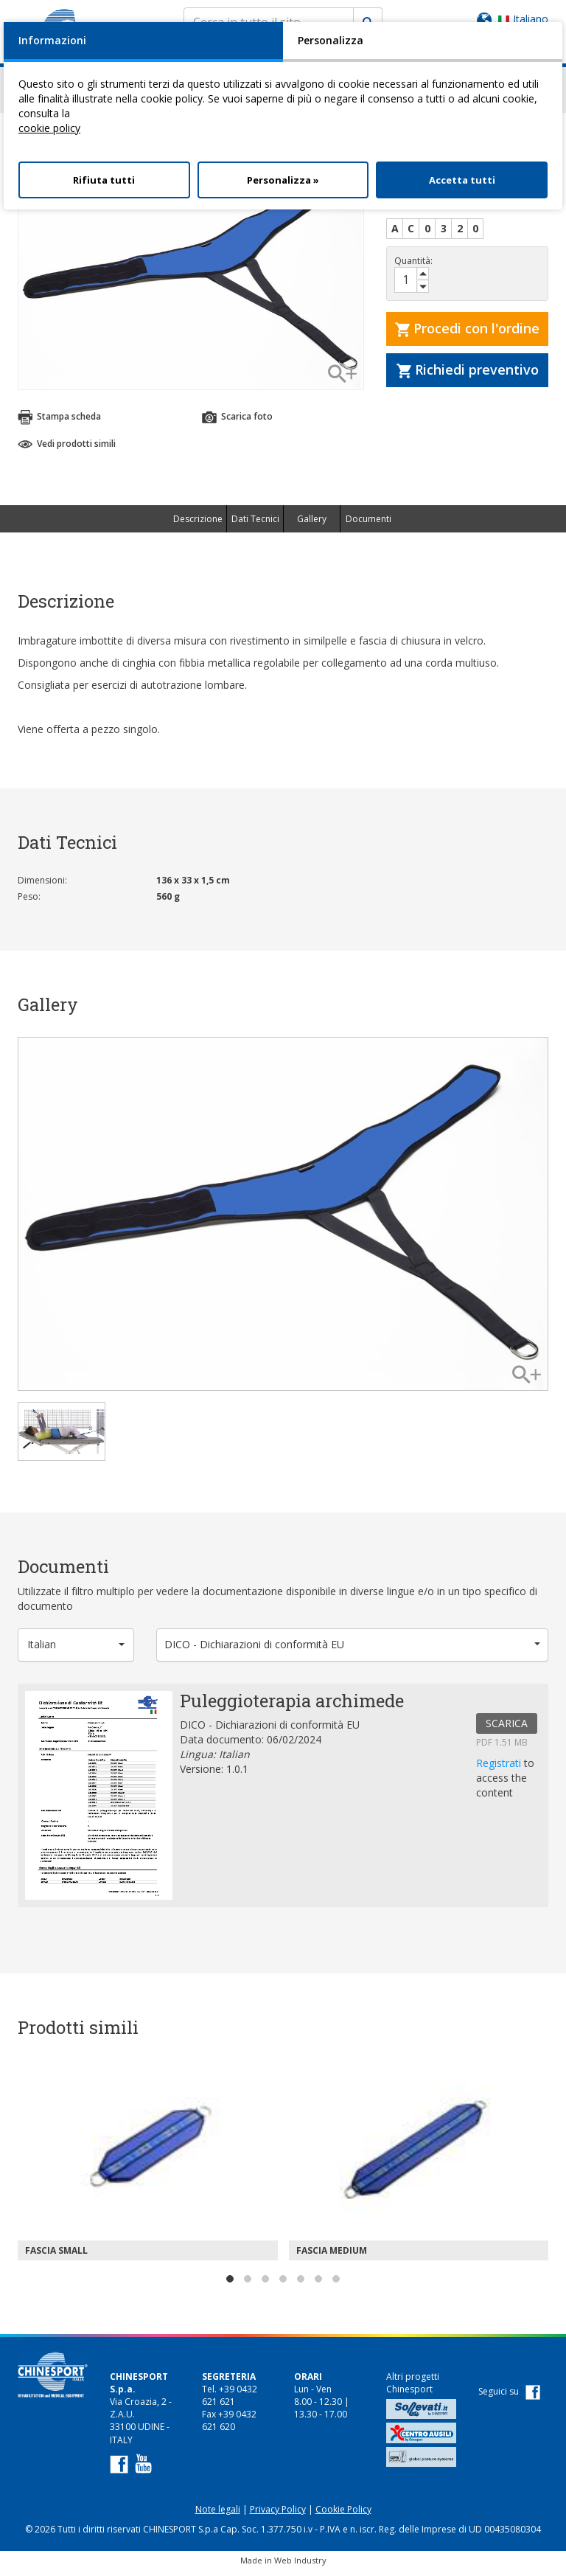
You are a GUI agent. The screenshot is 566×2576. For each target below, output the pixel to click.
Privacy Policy (278, 2516)
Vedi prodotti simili (67, 450)
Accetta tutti (462, 180)
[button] (76, 1651)
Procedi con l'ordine (467, 335)
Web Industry (300, 2566)
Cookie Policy (343, 2516)
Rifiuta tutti (104, 180)
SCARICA (507, 1730)
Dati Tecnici (255, 525)
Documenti (368, 525)
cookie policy (49, 128)
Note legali (217, 2516)
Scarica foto (237, 424)
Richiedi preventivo (467, 376)
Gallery (311, 525)
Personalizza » (283, 180)
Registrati (500, 1770)
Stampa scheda (59, 424)
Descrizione (198, 525)
